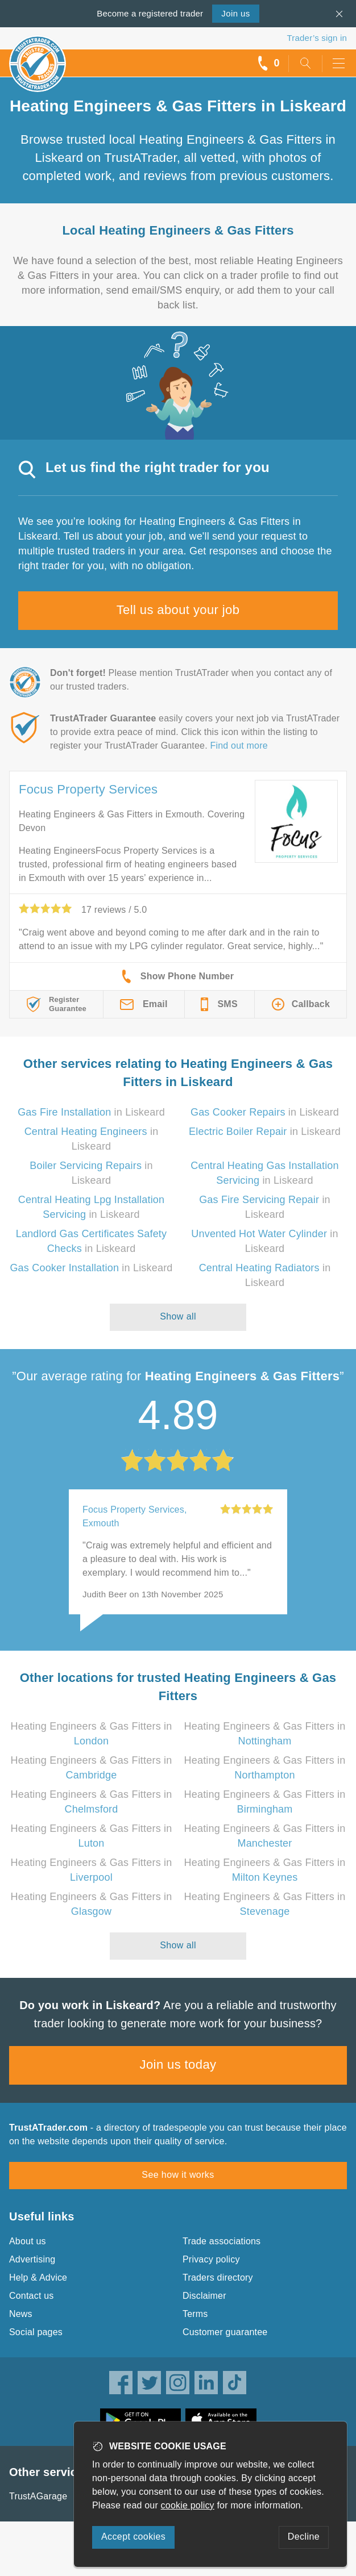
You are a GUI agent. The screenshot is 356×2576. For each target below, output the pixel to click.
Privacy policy (211, 2259)
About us (27, 2241)
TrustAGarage (38, 2496)
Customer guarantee (225, 2332)
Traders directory (218, 2277)
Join (235, 13)
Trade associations (221, 2241)
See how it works (178, 2175)
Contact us (31, 2296)
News (20, 2314)
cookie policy (187, 2505)
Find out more (239, 745)
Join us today (178, 2064)
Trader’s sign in (317, 38)
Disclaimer (204, 2296)
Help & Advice (38, 2277)
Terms (195, 2314)
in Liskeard (91, 1112)
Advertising (32, 2259)
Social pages (36, 2332)
